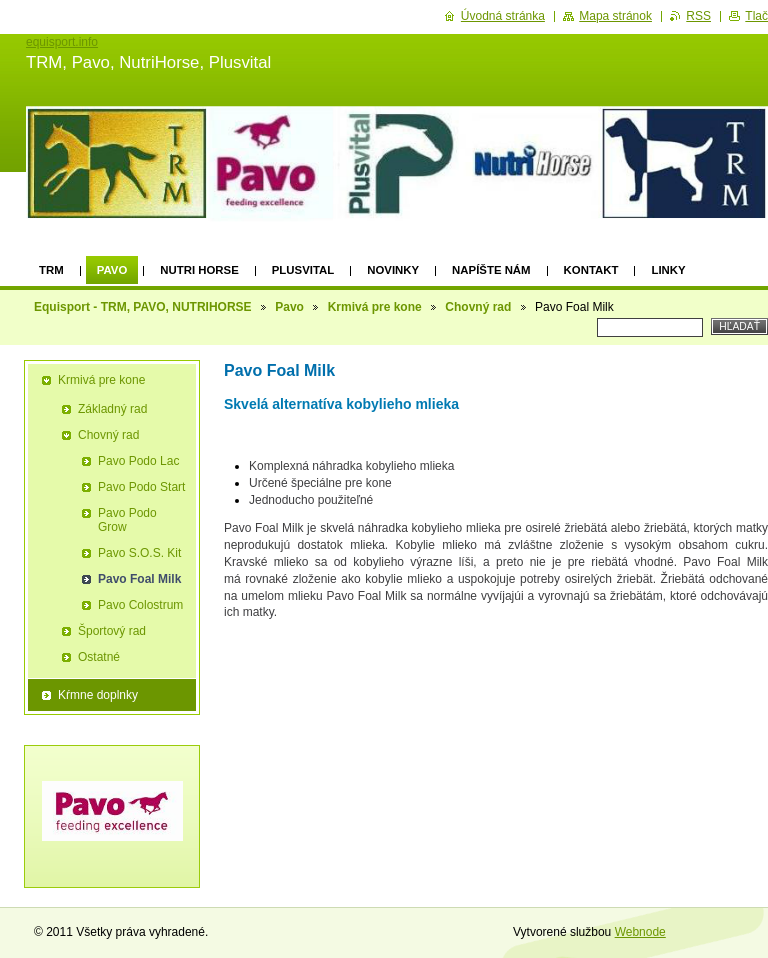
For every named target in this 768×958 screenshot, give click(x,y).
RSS (698, 16)
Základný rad (112, 409)
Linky (668, 270)
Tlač (756, 16)
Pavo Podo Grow (127, 520)
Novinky (393, 270)
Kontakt (591, 270)
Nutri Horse (199, 270)
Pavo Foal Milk (139, 579)
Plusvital (303, 270)
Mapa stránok (615, 16)
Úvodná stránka (503, 16)
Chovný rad (478, 307)
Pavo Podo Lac (138, 461)
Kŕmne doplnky (98, 695)
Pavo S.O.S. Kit (139, 553)
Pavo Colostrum (140, 605)
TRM (51, 270)
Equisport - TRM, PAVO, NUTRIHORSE (143, 307)
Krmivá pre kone (375, 307)
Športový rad (112, 631)
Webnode (640, 932)
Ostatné (99, 657)
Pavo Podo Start (141, 487)
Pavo (112, 270)
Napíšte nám (491, 270)
